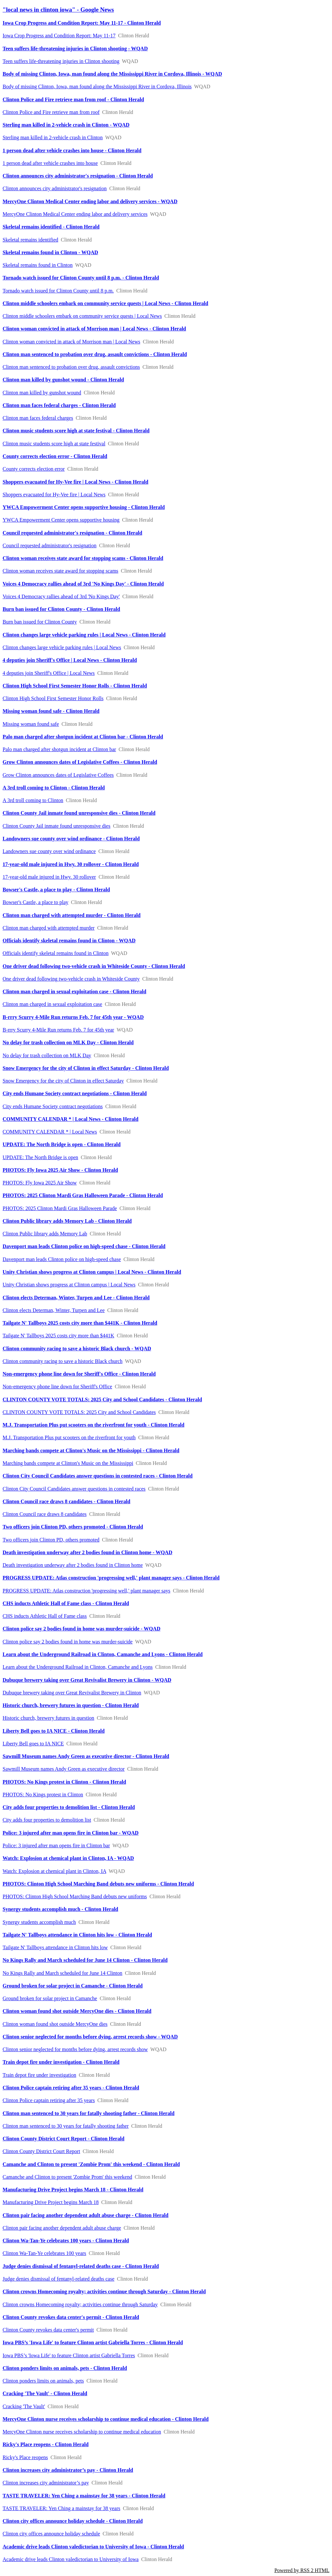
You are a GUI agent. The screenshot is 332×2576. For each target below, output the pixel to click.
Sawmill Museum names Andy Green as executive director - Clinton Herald (86, 1756)
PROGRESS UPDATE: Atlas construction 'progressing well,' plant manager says (86, 1590)
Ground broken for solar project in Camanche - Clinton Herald (73, 1985)
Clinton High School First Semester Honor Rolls (53, 698)
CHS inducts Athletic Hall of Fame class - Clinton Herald (66, 1603)
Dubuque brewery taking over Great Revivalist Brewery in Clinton (72, 1692)
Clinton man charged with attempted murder (49, 928)
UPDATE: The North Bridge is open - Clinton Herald (62, 1144)
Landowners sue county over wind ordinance (49, 851)
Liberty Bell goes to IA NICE (33, 1743)
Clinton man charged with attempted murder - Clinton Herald (71, 915)
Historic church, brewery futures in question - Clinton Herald (71, 1705)
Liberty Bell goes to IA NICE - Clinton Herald (54, 1731)
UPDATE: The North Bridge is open (40, 1157)
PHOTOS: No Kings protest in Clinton (43, 1794)
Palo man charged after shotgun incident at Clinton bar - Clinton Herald (83, 736)
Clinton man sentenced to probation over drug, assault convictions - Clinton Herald (95, 354)
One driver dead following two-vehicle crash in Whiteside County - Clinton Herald (94, 966)
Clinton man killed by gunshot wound (42, 392)
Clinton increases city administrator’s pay (46, 2482)
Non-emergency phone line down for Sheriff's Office (57, 1386)
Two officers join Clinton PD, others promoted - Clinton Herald (73, 1527)
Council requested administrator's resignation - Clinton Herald (72, 533)
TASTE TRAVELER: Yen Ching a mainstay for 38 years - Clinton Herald (84, 2495)
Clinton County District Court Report (41, 2151)
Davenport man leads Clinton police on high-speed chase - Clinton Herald (84, 1246)
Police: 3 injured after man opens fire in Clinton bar (56, 1845)
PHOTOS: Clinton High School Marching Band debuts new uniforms (75, 1896)
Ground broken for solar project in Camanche (50, 1998)
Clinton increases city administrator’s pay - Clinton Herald (68, 2470)
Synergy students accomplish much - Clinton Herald (60, 1909)
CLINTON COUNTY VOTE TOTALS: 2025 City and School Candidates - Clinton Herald (102, 1399)
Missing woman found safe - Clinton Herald (51, 711)
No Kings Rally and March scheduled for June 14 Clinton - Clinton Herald (85, 1960)
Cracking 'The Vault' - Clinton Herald (45, 2393)
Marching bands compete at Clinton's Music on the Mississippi (68, 1463)
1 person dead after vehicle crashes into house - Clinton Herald (72, 150)
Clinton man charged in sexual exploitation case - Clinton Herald (74, 991)
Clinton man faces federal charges (38, 418)
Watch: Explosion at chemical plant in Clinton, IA (54, 1871)
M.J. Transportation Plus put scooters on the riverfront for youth (69, 1437)
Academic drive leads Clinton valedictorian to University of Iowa (70, 2559)
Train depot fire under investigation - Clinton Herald (61, 2062)
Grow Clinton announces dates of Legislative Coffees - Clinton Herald (80, 762)
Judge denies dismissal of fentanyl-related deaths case (58, 2279)
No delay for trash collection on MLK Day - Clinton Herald (68, 1042)
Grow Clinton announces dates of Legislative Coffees (58, 775)
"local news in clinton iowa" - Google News (58, 9)
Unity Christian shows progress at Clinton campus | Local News (69, 1284)
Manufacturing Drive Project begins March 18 (51, 2202)
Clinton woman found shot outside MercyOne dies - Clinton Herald (77, 2011)
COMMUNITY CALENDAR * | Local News (50, 1131)
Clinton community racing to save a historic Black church (63, 1361)
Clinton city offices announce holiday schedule (51, 2533)
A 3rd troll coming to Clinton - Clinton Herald (54, 787)
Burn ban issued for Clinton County (40, 622)
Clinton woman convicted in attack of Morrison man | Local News (71, 341)
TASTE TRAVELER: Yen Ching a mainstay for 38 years (61, 2508)
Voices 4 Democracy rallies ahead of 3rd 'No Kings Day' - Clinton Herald (83, 584)
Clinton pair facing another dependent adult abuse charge (62, 2228)
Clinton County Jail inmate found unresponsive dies (56, 826)
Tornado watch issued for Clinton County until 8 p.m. (58, 290)
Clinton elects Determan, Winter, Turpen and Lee (54, 1310)
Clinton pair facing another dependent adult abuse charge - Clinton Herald (85, 2215)
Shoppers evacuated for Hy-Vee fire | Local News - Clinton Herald (75, 482)
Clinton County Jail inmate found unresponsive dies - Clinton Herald (79, 813)
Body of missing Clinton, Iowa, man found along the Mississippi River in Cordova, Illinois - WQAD (112, 74)
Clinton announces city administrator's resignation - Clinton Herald (78, 176)
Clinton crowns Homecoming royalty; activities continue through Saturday (80, 2304)
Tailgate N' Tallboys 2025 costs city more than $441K (58, 1335)
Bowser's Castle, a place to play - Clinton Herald (56, 889)
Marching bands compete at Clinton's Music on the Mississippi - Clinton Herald (91, 1450)
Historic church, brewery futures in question (48, 1718)
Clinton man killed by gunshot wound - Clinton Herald (63, 379)
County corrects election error (34, 469)
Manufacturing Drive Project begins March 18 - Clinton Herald (73, 2189)
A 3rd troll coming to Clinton (33, 800)
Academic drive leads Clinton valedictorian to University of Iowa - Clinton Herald (93, 2546)
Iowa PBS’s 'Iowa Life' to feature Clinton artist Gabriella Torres (69, 2355)
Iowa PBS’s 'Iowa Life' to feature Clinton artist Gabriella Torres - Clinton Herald (93, 2342)
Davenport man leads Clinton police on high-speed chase (62, 1259)
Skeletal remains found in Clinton (38, 265)
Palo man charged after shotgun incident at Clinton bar (59, 749)
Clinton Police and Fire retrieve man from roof (51, 112)
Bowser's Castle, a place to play (35, 902)
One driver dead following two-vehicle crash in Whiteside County (71, 979)
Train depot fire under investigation (39, 2075)
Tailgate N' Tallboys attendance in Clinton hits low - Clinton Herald (77, 1935)
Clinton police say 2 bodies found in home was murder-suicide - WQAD (81, 1628)
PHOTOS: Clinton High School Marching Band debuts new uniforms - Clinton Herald (98, 1884)
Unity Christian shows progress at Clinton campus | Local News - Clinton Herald (92, 1272)
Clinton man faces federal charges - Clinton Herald (59, 405)
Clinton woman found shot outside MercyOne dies (55, 2024)
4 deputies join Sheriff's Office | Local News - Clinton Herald (70, 660)
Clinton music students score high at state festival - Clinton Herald (76, 430)
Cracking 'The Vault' (24, 2406)
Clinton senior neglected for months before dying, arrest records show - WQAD (90, 2036)
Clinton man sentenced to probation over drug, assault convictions (71, 367)
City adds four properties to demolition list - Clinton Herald (69, 1807)
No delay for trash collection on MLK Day (47, 1055)
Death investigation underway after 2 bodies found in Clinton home (73, 1565)
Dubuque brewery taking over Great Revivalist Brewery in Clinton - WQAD (87, 1680)
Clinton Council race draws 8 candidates (45, 1514)
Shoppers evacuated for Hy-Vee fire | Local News (54, 494)
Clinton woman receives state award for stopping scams (60, 571)
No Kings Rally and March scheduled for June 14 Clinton (62, 1973)
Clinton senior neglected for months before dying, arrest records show (75, 2049)
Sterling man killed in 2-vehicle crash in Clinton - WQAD (66, 125)
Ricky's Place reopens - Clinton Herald (46, 2444)
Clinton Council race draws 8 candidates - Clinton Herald (66, 1501)
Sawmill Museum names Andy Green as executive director (63, 1769)
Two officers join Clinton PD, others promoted (51, 1539)
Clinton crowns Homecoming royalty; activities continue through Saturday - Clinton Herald (104, 2291)
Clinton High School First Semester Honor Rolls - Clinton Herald (75, 685)
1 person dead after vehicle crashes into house (50, 163)
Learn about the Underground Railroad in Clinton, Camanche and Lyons (78, 1667)
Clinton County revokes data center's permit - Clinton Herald (71, 2317)
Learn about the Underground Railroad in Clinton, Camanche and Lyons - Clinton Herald (103, 1654)
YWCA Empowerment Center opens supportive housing (61, 520)
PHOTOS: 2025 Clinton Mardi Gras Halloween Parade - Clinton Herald (83, 1195)
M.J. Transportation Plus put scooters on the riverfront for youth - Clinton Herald (93, 1425)
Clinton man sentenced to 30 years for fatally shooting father (66, 2126)
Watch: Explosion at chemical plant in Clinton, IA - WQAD (68, 1858)
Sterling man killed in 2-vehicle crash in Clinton (53, 137)
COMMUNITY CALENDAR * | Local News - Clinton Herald (70, 1119)
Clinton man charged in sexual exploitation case (52, 1004)
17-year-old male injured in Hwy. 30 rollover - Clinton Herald (71, 864)
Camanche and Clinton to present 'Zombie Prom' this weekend (67, 2177)
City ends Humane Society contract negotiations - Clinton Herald (75, 1093)
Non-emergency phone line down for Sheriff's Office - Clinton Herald (79, 1374)
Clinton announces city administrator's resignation (55, 188)
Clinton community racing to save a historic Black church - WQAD (77, 1348)
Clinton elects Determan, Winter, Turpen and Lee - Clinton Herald (76, 1297)
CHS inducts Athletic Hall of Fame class (45, 1616)
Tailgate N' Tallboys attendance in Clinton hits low (55, 1947)
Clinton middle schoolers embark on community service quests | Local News (82, 316)
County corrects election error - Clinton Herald (55, 456)
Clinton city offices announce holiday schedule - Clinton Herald (73, 2521)
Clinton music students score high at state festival (54, 443)
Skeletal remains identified (30, 239)
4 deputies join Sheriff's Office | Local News (49, 673)
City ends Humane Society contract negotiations (53, 1106)
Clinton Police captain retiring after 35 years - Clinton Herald (71, 2087)
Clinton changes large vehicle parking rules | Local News (62, 647)
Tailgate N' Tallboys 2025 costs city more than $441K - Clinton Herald (80, 1323)
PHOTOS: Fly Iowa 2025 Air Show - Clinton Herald (60, 1170)
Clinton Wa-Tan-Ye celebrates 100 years (44, 2253)
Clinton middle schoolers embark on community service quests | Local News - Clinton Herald (105, 303)
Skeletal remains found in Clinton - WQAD (50, 252)
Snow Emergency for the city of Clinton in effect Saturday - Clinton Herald (86, 1068)
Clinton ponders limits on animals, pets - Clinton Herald (65, 2368)
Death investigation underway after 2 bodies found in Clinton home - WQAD (87, 1552)
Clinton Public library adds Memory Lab (45, 1233)
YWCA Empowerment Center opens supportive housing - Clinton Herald (84, 507)
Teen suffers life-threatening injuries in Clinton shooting (61, 61)
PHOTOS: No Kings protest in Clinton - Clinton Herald (64, 1782)
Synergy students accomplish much (39, 1922)
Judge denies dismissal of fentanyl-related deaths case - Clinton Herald (81, 2266)
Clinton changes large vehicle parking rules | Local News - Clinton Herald (84, 635)
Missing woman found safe (31, 724)
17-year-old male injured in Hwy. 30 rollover (49, 877)
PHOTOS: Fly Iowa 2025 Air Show (40, 1182)
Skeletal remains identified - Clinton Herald (51, 226)
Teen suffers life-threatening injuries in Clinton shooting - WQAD (75, 48)
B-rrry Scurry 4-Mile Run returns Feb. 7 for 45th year (58, 1030)
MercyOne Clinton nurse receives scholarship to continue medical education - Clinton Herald (105, 2419)
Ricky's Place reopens (25, 2457)
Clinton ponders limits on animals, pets (43, 2381)
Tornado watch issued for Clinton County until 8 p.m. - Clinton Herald (81, 277)
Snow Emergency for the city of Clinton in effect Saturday (63, 1081)
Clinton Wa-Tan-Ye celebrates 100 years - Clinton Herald (66, 2240)
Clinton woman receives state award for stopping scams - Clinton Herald (83, 558)
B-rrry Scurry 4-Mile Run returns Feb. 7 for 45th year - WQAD (73, 1017)
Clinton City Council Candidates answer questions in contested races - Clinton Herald (98, 1476)
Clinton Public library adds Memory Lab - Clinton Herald (67, 1221)
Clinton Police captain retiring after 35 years (49, 2100)
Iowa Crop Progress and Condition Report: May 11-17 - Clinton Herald (82, 23)
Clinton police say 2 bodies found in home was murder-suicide (68, 1641)
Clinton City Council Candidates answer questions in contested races (74, 1489)
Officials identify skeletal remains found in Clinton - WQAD (69, 940)
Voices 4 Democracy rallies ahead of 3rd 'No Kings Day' (61, 596)
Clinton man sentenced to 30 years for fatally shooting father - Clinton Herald (88, 2113)
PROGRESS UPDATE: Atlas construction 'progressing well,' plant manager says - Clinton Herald (111, 1577)
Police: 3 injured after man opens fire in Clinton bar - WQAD (70, 1833)
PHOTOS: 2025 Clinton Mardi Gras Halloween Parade (60, 1208)
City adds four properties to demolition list (47, 1820)
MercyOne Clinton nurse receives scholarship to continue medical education (82, 2431)
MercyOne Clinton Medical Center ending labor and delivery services (75, 214)
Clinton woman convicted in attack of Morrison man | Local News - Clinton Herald (94, 328)
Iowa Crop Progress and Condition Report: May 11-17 (59, 35)
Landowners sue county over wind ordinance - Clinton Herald (71, 838)
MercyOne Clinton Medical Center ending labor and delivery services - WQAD (90, 201)
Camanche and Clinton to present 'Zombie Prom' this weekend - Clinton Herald (91, 2164)
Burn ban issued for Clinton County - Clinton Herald (61, 609)
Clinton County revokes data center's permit (48, 2330)
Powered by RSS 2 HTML (301, 2570)
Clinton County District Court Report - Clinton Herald (63, 2138)
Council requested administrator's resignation (49, 545)
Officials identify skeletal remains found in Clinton (56, 953)
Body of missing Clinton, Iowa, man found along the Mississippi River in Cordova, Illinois (97, 86)
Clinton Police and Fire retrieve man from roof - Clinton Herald (73, 99)
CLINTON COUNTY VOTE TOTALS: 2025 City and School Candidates (79, 1412)
